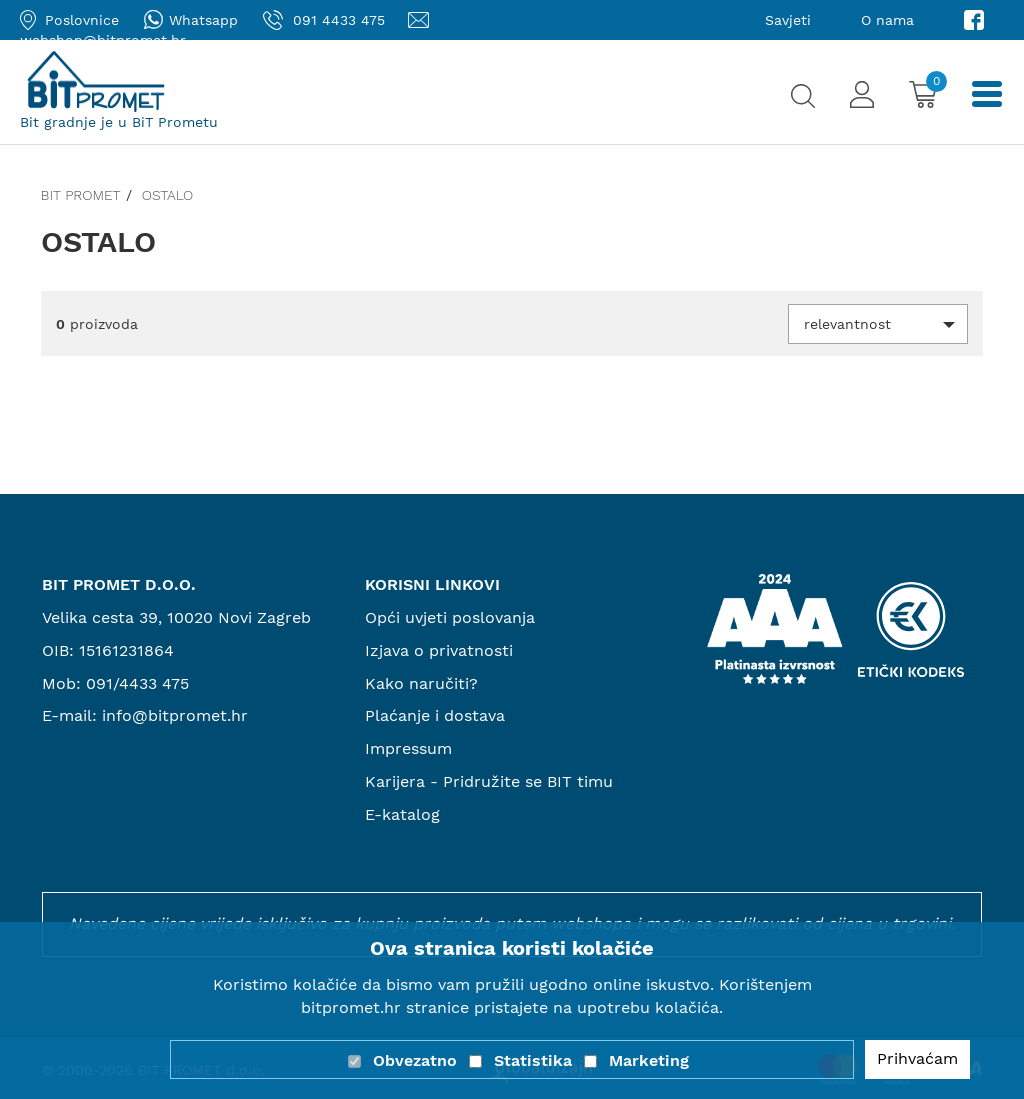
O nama (887, 20)
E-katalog (402, 814)
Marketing (649, 1060)
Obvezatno (415, 1060)
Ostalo (168, 195)
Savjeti (788, 20)
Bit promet (81, 195)
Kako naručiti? (421, 683)
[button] (878, 324)
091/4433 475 (137, 683)
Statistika (533, 1060)
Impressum (408, 748)
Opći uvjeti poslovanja (450, 617)
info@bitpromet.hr (175, 715)
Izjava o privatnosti (439, 650)
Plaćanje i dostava (435, 715)
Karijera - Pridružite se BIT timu (489, 781)
